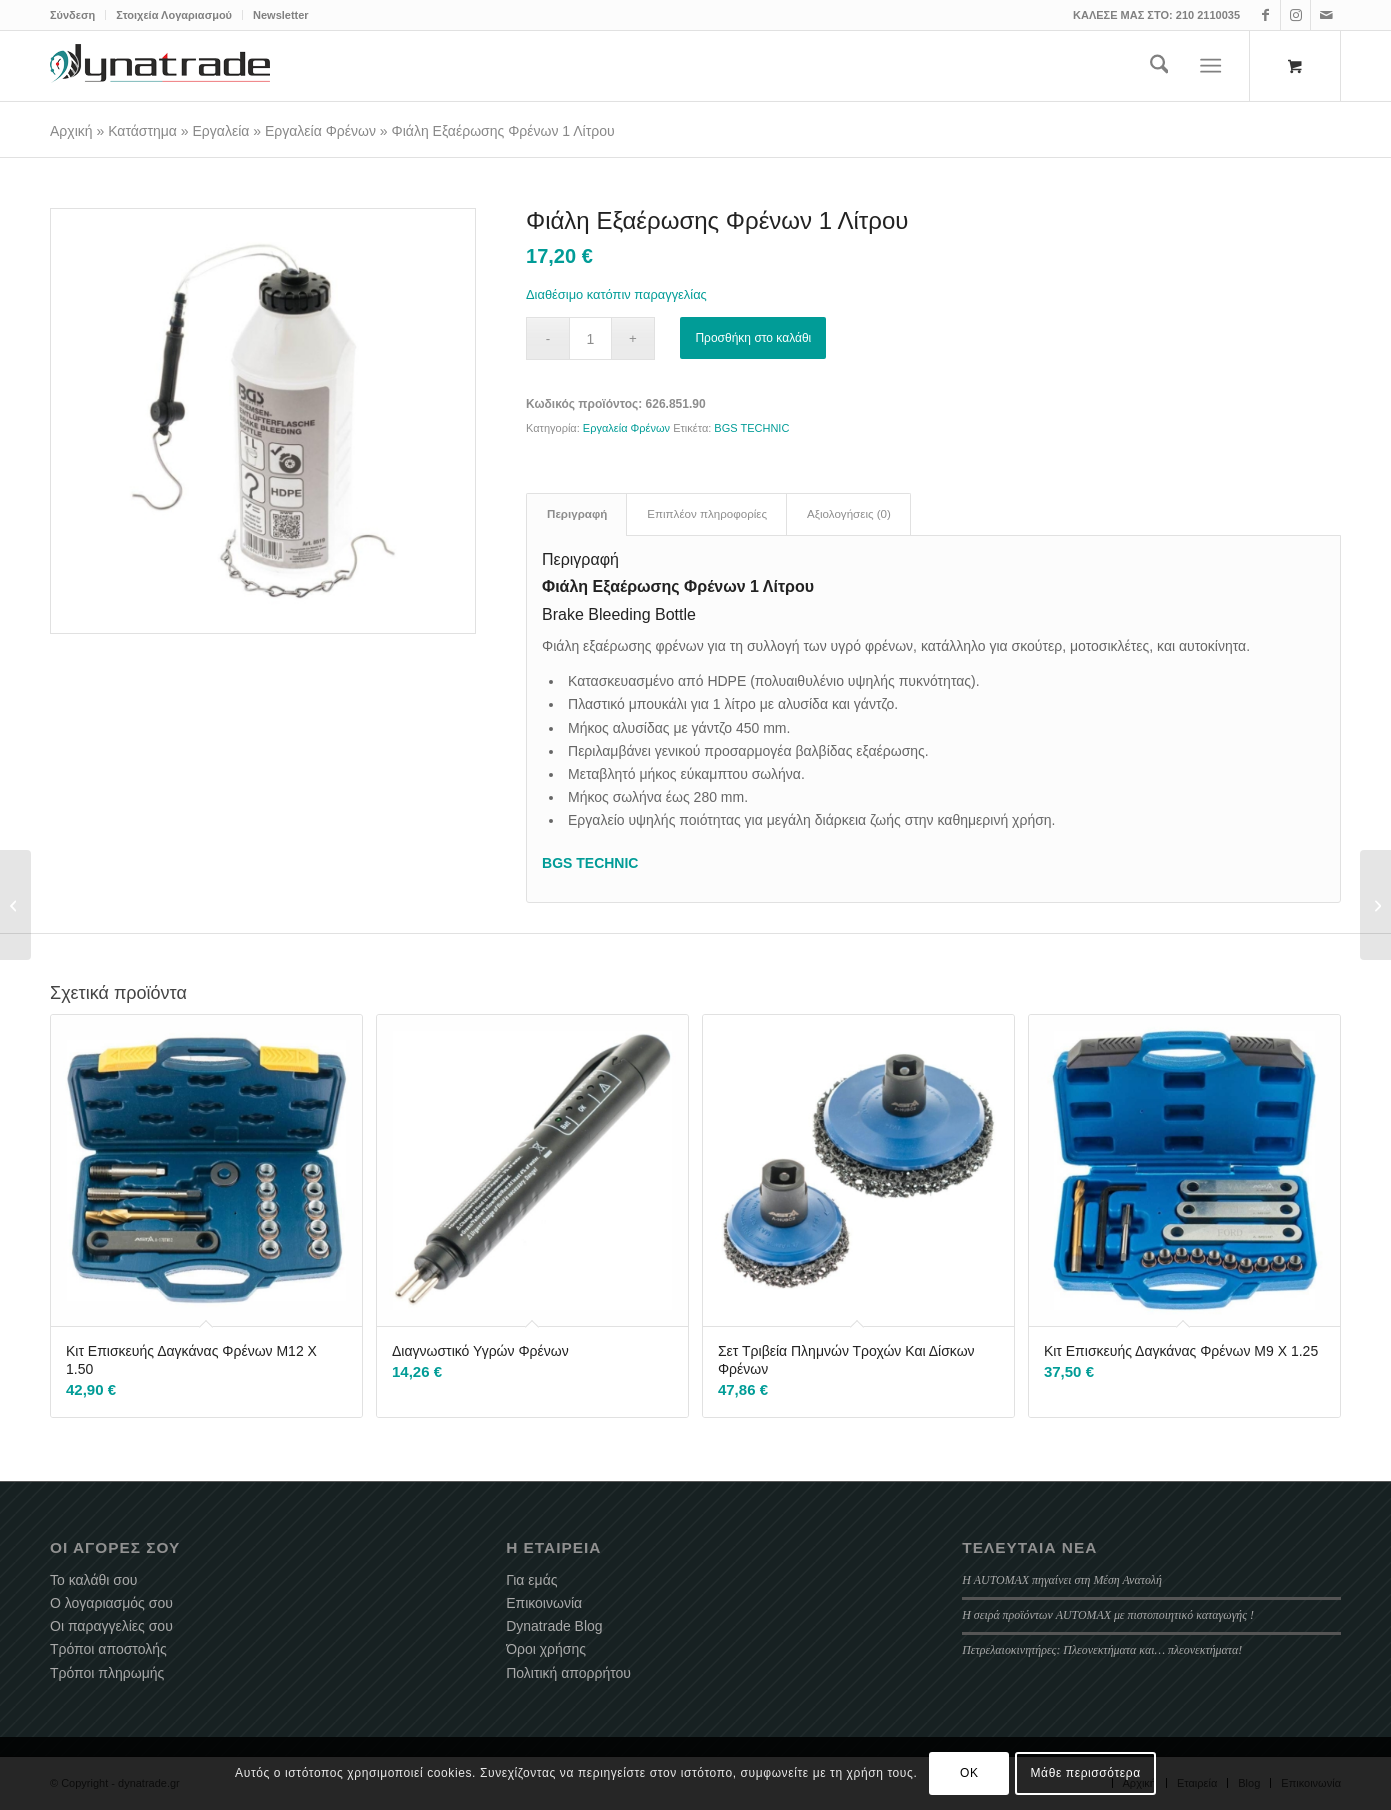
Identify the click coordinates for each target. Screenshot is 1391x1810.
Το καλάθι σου (93, 1580)
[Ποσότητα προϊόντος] (590, 338)
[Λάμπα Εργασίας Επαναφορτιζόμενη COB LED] (15, 905)
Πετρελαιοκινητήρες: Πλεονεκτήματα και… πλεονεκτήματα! (1102, 1650)
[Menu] (1211, 66)
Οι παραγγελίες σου (111, 1626)
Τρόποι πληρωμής (107, 1673)
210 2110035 (1208, 15)
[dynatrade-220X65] (160, 66)
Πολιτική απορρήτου (568, 1673)
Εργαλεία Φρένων (320, 131)
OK (969, 1773)
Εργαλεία (221, 131)
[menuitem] (78, 15)
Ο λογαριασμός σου (111, 1603)
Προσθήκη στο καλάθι (753, 338)
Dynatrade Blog (554, 1626)
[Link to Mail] (1326, 15)
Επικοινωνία (544, 1603)
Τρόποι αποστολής (108, 1649)
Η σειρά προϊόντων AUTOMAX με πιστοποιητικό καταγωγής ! (1108, 1615)
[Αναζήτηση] (1159, 66)
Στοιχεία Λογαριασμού (174, 15)
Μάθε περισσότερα (1086, 1773)
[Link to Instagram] (1295, 15)
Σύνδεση (72, 15)
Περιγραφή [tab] (577, 514)
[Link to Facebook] (1265, 15)
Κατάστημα (142, 131)
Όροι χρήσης (546, 1649)
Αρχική (71, 131)
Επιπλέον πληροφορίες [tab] (707, 514)
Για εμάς (531, 1580)
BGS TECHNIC (751, 428)
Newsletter (281, 15)
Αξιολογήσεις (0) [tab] (849, 514)
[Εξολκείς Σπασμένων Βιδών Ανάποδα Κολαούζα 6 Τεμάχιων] (1375, 905)
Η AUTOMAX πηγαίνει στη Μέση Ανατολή (1062, 1580)
